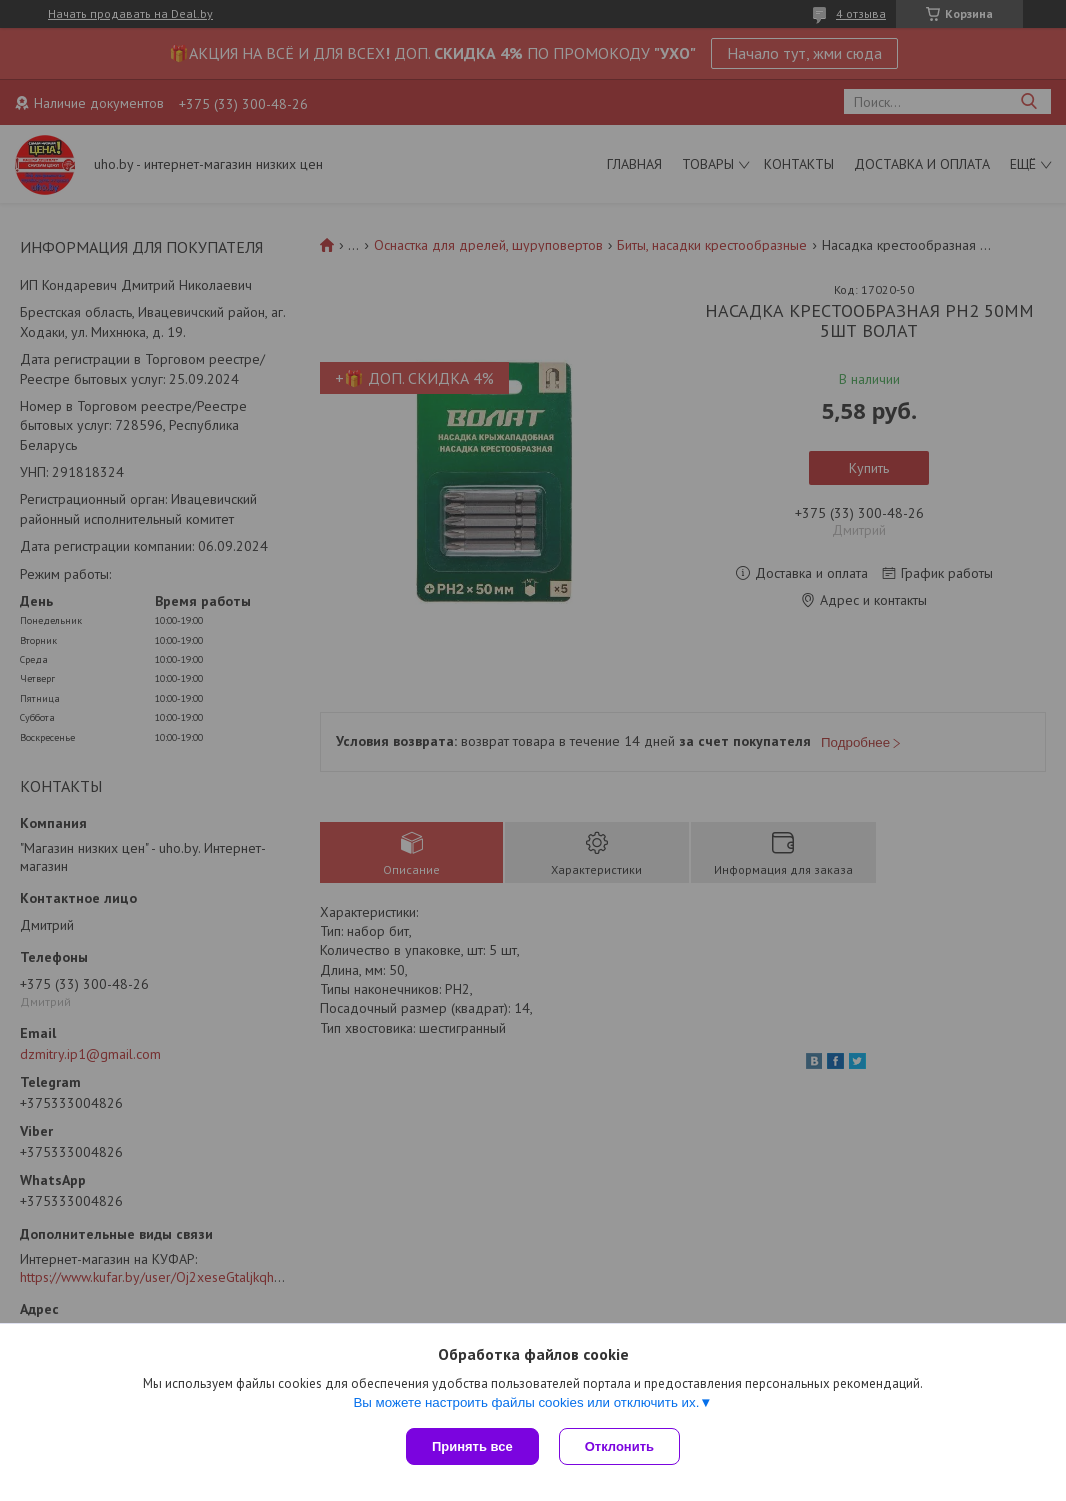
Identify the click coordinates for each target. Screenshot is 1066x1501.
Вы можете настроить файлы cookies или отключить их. (526, 1402)
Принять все (472, 1446)
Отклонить (619, 1446)
